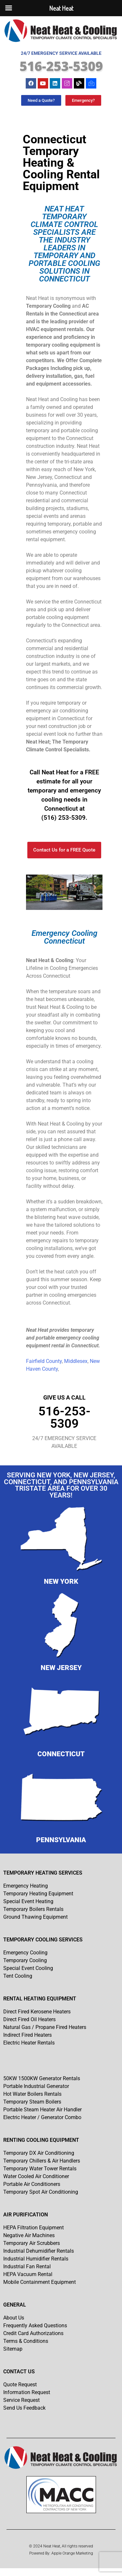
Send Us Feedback (24, 2408)
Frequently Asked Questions (35, 2325)
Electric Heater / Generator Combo (42, 2117)
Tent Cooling (17, 1976)
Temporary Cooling (25, 1960)
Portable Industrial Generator (36, 2086)
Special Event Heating (28, 1901)
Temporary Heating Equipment (38, 1893)
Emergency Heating (25, 1886)
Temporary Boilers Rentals (33, 1909)
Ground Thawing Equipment (35, 1917)
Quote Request (20, 2384)
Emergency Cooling (25, 1953)
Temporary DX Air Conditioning (38, 2153)
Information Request (26, 2392)
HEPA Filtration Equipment (33, 2227)
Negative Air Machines (29, 2235)
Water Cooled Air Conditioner (36, 2176)
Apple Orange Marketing (72, 2553)
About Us (13, 2318)
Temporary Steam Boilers (32, 2102)
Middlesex (76, 1361)
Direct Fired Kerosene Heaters (37, 2012)
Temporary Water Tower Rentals (39, 2168)
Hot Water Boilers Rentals (32, 2094)
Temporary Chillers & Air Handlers (41, 2161)
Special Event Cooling (28, 1968)
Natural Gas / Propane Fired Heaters (44, 2027)
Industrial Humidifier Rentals (35, 2259)
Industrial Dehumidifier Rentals (38, 2251)
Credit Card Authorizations (33, 2333)
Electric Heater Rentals (29, 2043)
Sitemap (12, 2349)
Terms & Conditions (25, 2341)
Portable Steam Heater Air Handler (42, 2109)
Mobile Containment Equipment (39, 2282)
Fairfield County (44, 1361)
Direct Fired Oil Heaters (29, 2019)
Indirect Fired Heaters (27, 2035)
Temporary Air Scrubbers (31, 2243)
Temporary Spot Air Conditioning (40, 2192)
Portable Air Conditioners (31, 2184)
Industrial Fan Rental (27, 2266)
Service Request (21, 2400)
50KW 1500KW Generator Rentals (41, 2078)
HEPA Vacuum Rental (27, 2274)
